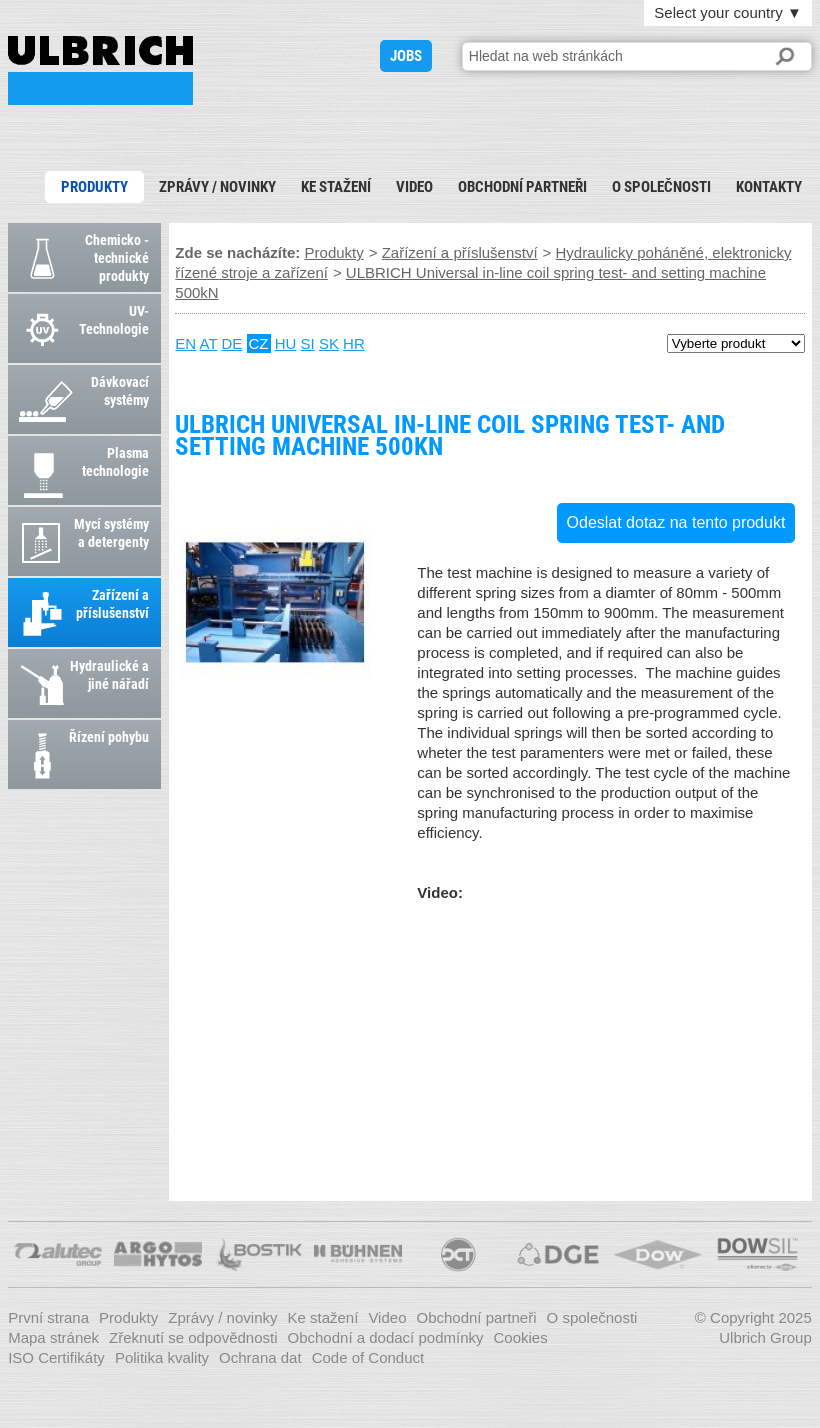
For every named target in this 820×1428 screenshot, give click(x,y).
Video (414, 187)
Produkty (94, 187)
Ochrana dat (260, 1357)
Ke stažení (336, 187)
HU (286, 343)
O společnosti (661, 187)
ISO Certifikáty (56, 1357)
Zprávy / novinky (217, 187)
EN (185, 343)
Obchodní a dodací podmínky (386, 1337)
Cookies (520, 1337)
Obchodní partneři (522, 187)
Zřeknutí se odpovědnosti (193, 1337)
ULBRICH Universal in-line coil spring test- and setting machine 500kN (100, 70)
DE (231, 343)
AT (209, 343)
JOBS (406, 56)
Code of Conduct (368, 1357)
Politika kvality (162, 1357)
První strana (48, 1317)
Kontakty (769, 187)
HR (354, 343)
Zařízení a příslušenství (460, 252)
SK (329, 343)
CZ (259, 343)
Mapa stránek (53, 1337)
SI (308, 343)
